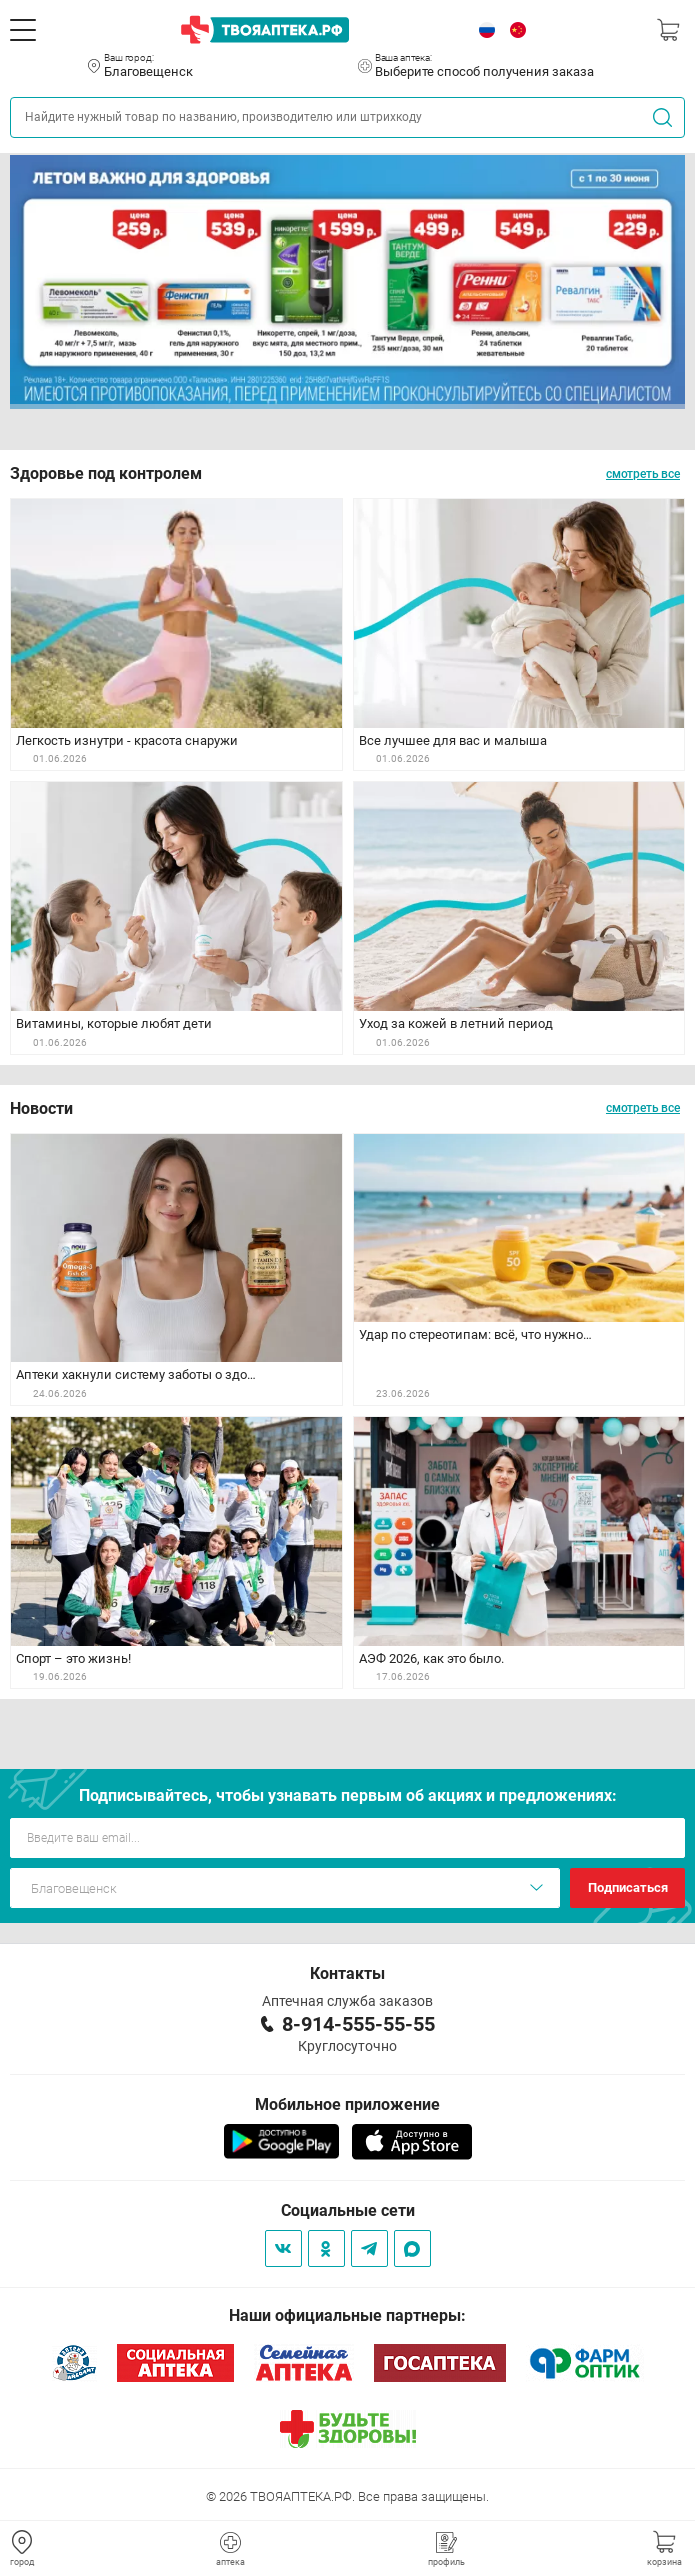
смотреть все (643, 474)
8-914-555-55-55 (358, 2024)
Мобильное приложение (347, 2104)
